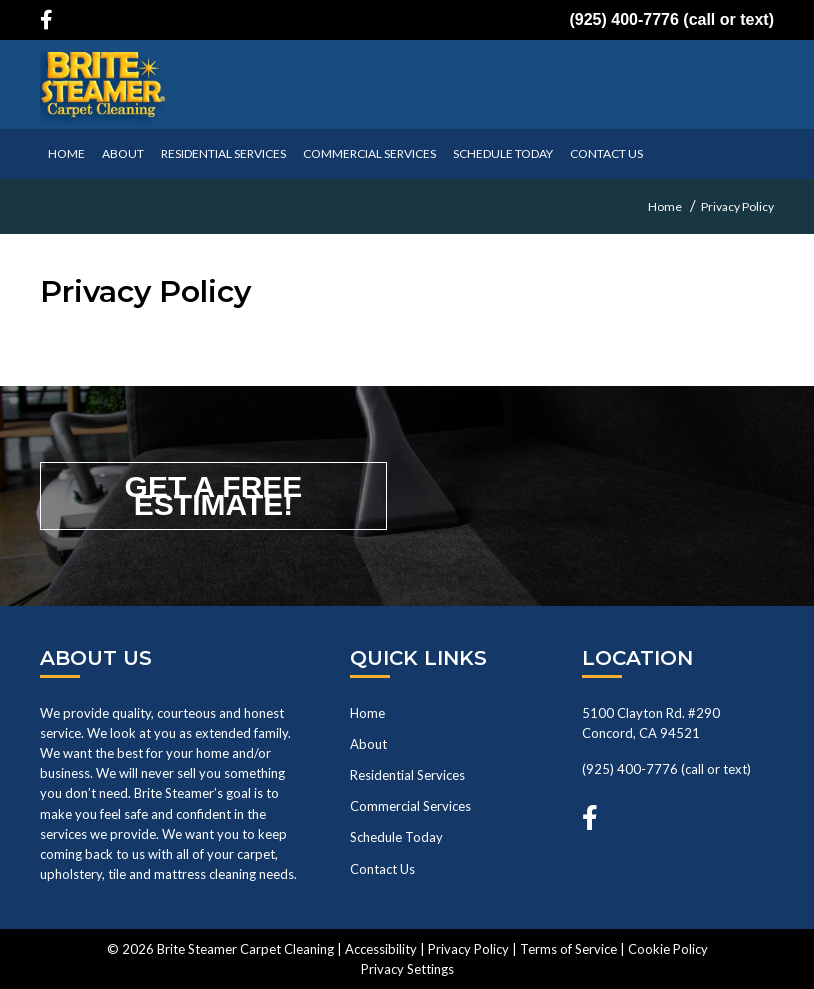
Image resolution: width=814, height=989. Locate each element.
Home (367, 713)
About (368, 744)
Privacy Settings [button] (407, 969)
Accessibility (381, 949)
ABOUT (123, 153)
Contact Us (382, 869)
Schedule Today (396, 837)
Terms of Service (568, 949)
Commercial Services (369, 153)
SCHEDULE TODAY (503, 153)
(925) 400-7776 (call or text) (671, 19)
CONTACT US (606, 153)
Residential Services (223, 153)
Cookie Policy (668, 949)
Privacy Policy (468, 949)
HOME (66, 153)
